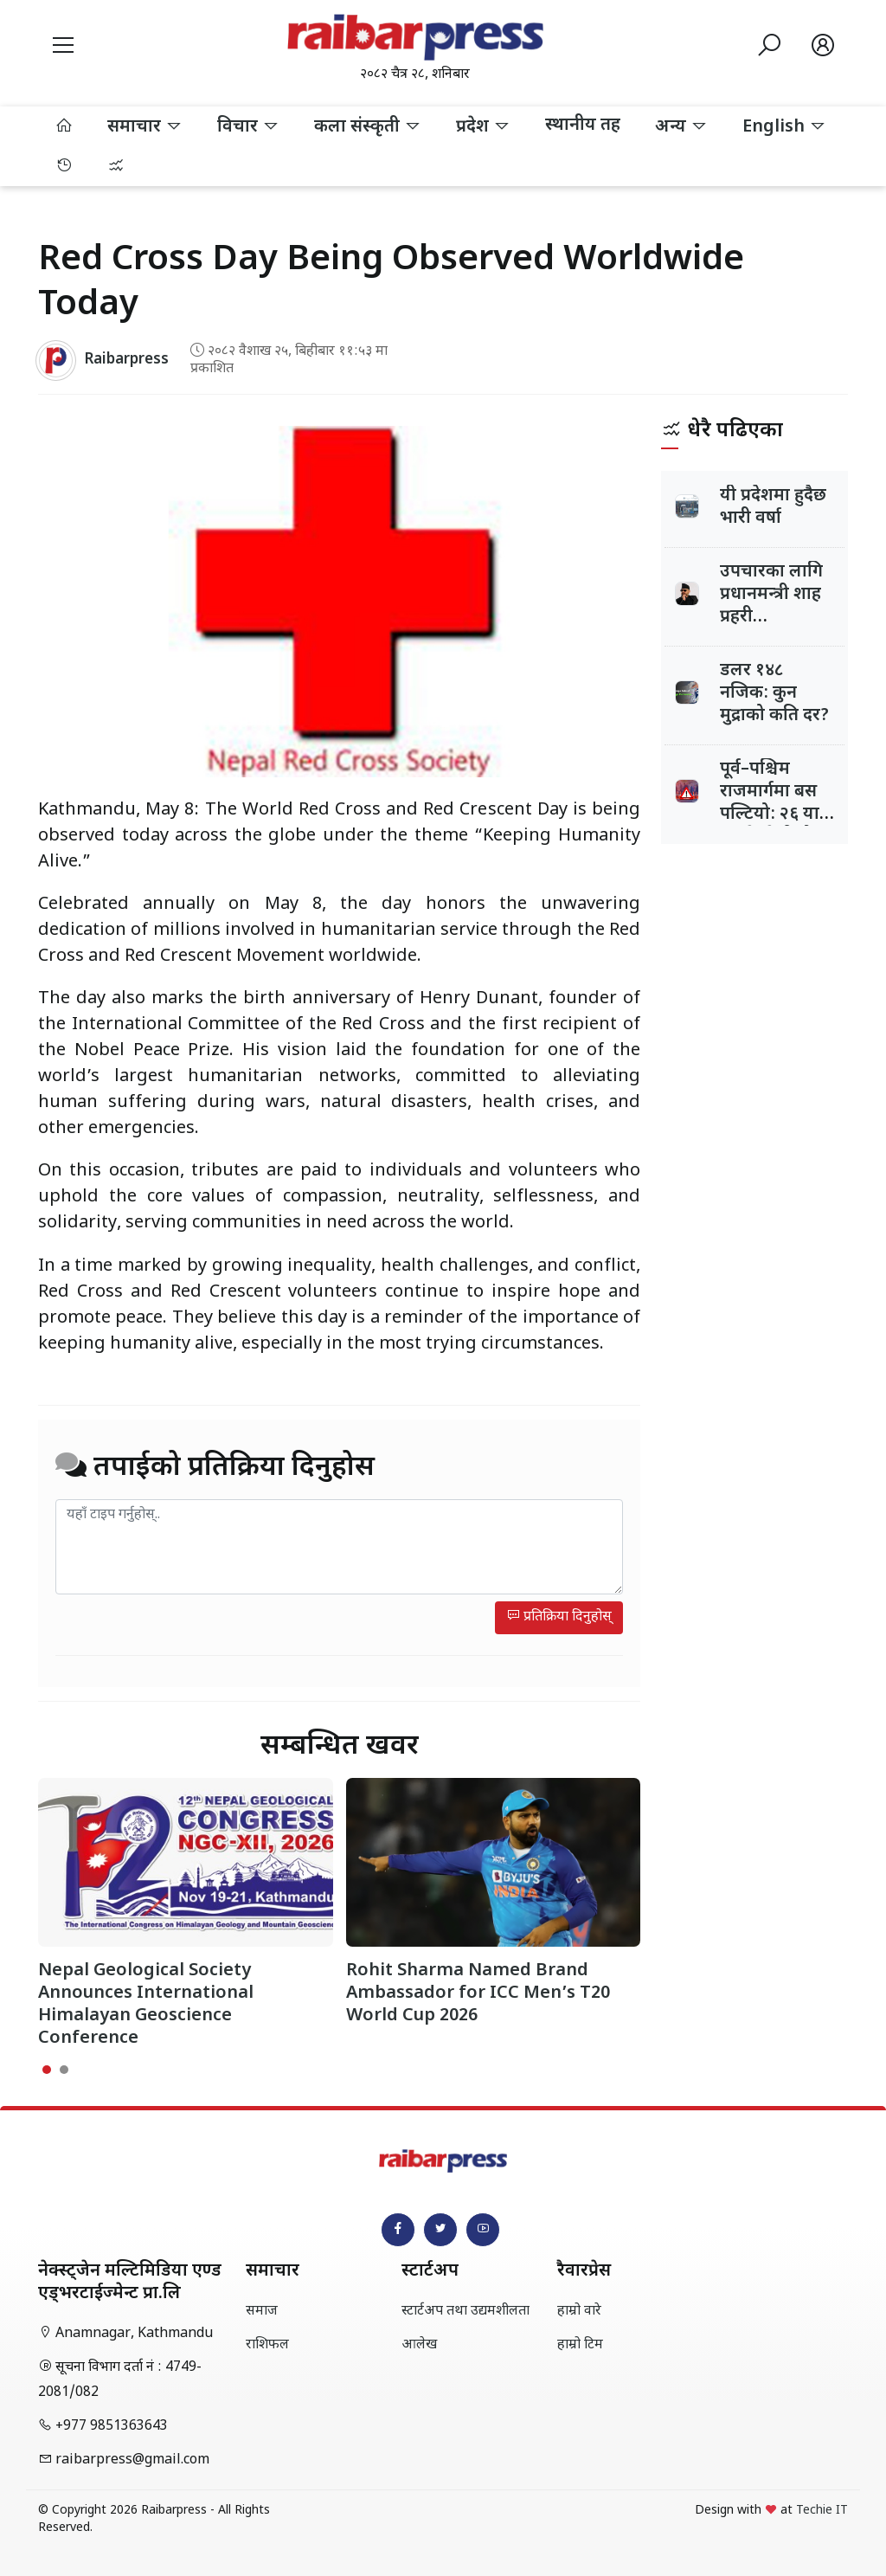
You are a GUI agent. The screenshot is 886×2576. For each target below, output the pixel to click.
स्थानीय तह (582, 125)
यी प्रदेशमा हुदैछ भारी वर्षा (773, 507)
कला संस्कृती (367, 127)
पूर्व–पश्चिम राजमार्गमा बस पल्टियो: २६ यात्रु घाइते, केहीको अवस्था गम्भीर (775, 814)
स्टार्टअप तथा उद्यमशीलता (465, 2311)
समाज (262, 2311)
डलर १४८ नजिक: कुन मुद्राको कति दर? (774, 693)
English (784, 127)
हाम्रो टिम (580, 2345)
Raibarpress (126, 360)
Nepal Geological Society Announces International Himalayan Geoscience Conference (146, 2005)
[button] (63, 48)
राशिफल (267, 2345)
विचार (248, 127)
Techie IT (822, 2510)
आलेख (419, 2345)
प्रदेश (483, 127)
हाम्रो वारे (579, 2311)
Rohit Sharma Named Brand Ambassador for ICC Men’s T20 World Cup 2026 (478, 1993)
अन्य (681, 127)
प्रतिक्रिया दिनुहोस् (559, 1617)
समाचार (145, 127)
